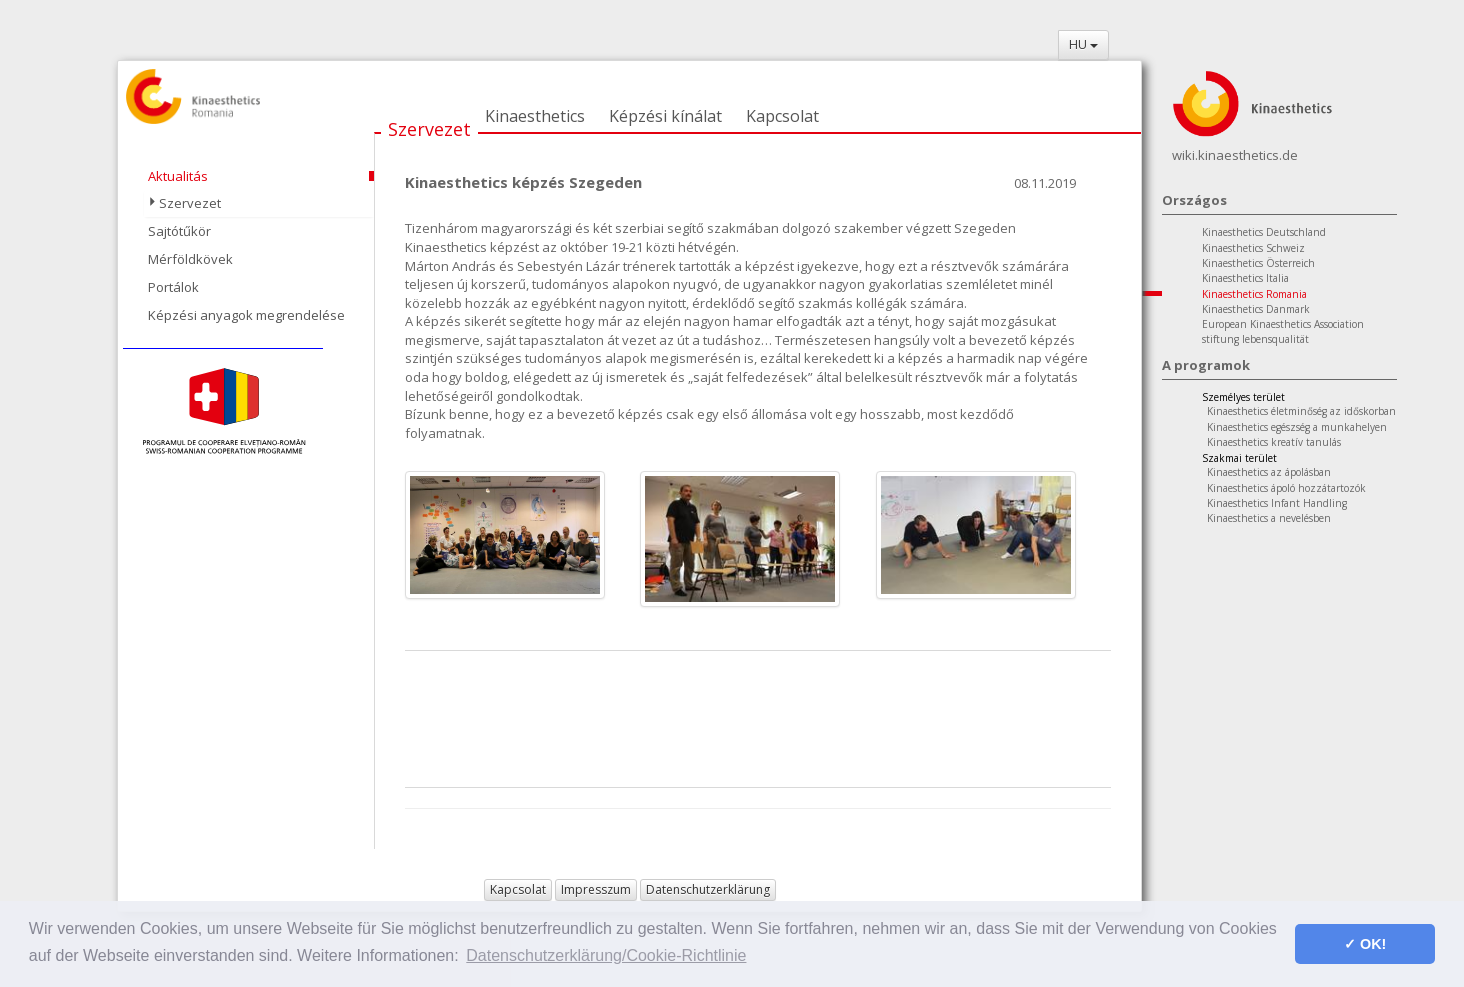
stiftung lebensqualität (1255, 339)
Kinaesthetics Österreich (1258, 263)
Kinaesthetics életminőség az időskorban (1301, 411)
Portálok (173, 287)
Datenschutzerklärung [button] (708, 889)
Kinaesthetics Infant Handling (1277, 503)
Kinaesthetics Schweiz (1253, 248)
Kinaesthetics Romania (1254, 294)
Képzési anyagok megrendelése (246, 315)
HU (1083, 44)
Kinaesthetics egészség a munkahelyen (1297, 427)
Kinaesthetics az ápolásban (1269, 472)
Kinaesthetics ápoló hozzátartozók (1286, 488)
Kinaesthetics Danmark (1256, 309)
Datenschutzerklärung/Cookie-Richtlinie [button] (606, 955)
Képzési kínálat (665, 116)
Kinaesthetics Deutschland (1264, 232)
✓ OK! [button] (1365, 944)
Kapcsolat (782, 116)
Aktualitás (178, 176)
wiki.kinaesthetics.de (1235, 155)
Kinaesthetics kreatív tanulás (1274, 442)
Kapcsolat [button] (518, 889)
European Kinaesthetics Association (1283, 324)
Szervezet (429, 129)
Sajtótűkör (179, 231)
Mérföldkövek (190, 259)
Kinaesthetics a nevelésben (1269, 518)
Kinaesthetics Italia (1245, 278)
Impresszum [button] (596, 889)
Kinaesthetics (535, 116)
